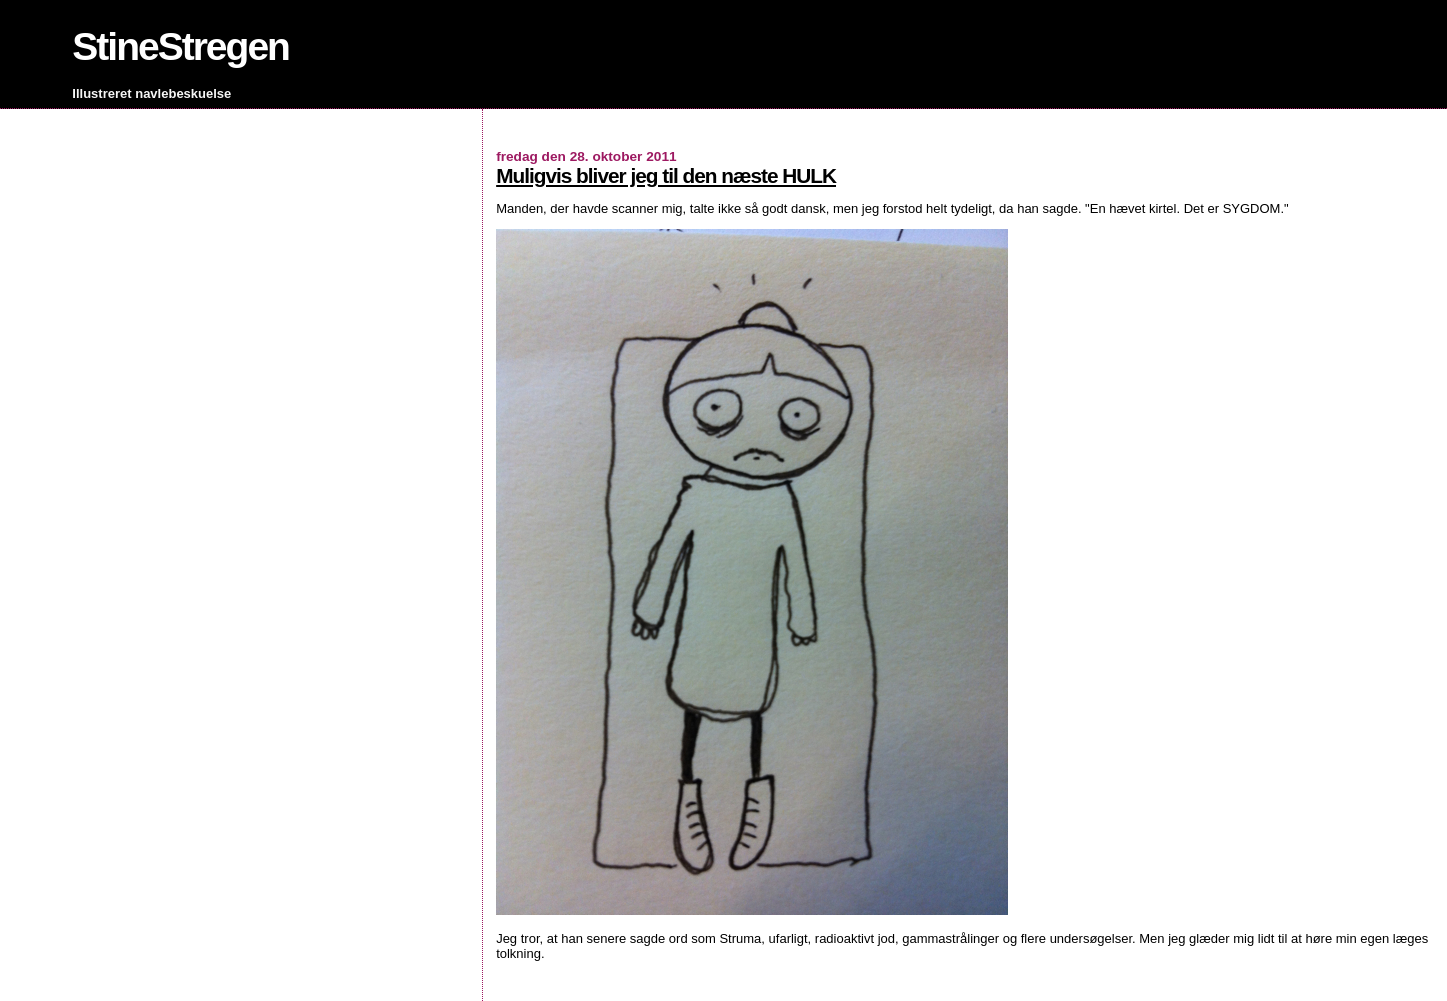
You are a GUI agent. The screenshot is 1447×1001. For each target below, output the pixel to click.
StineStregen (180, 46)
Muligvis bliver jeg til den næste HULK (666, 175)
